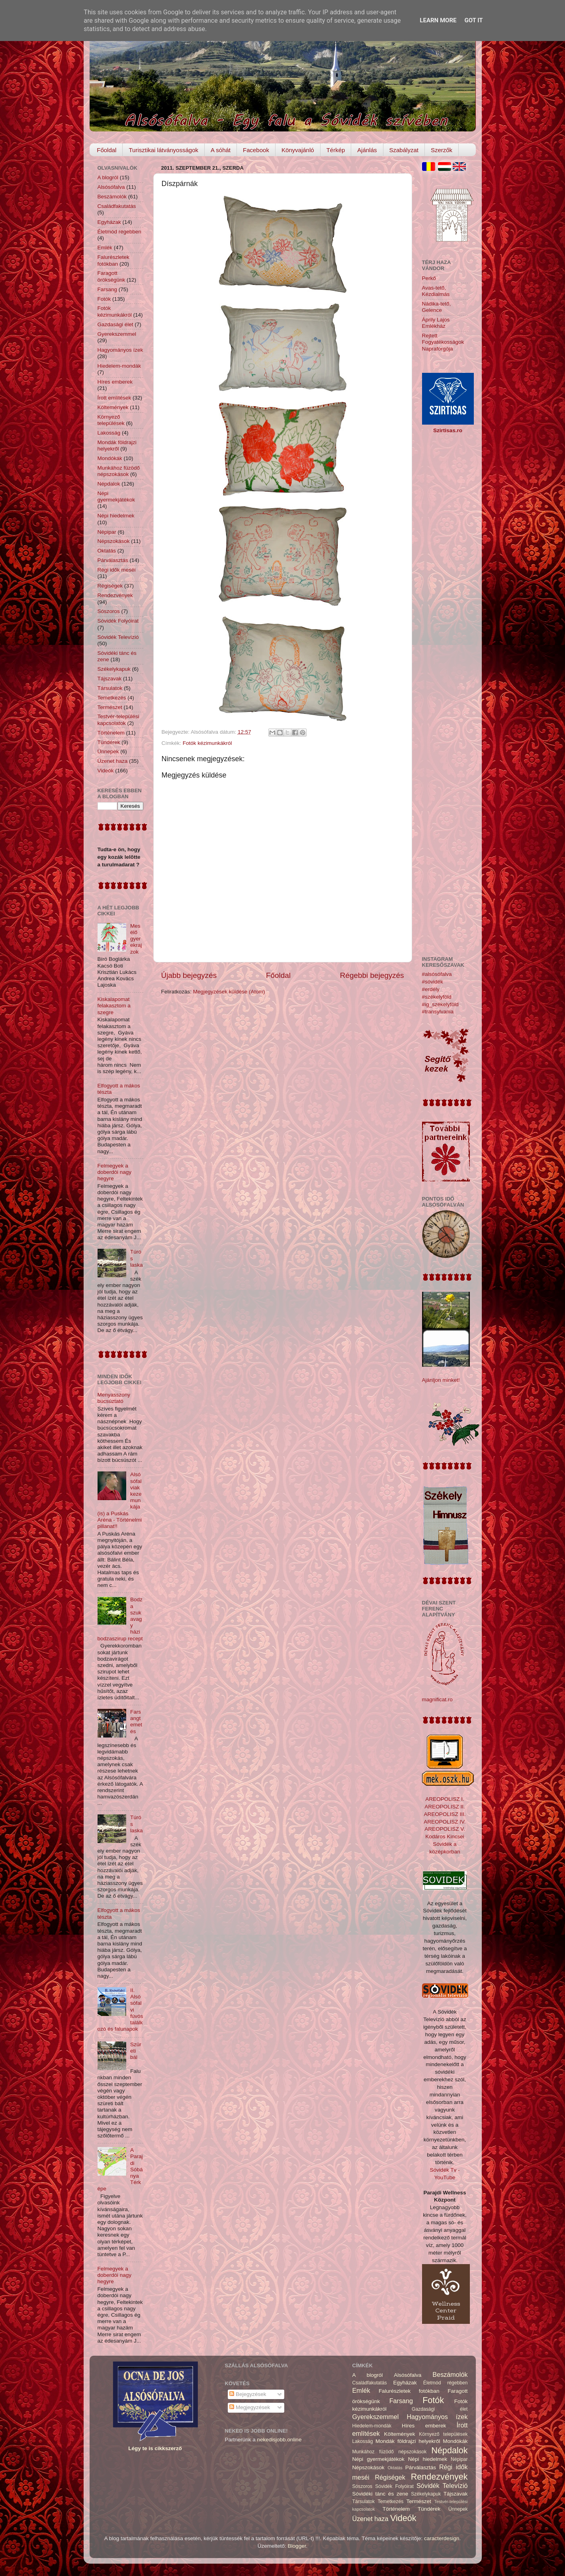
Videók (106, 771)
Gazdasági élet (115, 324)
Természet (110, 707)
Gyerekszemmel (117, 334)
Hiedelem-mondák (119, 366)
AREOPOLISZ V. (444, 1829)
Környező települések (111, 420)
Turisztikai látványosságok (163, 150)
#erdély (431, 989)
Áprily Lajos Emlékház (436, 323)
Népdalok (109, 484)
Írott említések (114, 398)
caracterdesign (441, 2538)
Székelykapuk (114, 669)
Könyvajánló (298, 150)
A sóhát (221, 150)
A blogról (108, 177)
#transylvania (438, 1012)
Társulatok (110, 688)
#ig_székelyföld (440, 1004)
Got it (473, 20)
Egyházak (109, 222)
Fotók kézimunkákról (207, 743)
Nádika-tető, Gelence (436, 307)
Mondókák (110, 458)
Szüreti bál (135, 2050)
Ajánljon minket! (441, 1380)
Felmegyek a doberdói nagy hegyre (115, 1172)
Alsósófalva (111, 187)
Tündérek (109, 742)
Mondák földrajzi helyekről (117, 445)
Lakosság (109, 433)
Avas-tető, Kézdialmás (436, 291)
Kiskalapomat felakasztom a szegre (114, 1005)
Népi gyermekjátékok (116, 496)
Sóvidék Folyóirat (118, 621)
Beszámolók (112, 197)
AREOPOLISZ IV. (444, 1822)
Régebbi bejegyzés (372, 975)
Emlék (105, 248)
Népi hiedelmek (116, 516)
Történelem (111, 733)
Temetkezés (112, 698)
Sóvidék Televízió (118, 637)
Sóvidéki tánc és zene (380, 2494)
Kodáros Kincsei (444, 1836)
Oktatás (107, 551)
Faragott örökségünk (111, 276)
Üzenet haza (113, 761)
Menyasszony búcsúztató (114, 1398)
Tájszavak (110, 679)
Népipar (107, 532)
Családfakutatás (117, 206)
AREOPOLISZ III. (444, 1814)
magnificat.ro (437, 1699)
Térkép (335, 150)
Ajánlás (367, 150)
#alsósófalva (437, 974)
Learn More (438, 20)
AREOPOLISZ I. (444, 1799)
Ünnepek (108, 751)
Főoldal (106, 150)
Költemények (113, 407)
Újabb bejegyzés (189, 975)
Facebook (256, 150)
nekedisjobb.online (279, 2440)
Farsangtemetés (136, 1721)
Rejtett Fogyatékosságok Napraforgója (443, 342)
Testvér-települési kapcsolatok (118, 719)
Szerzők (441, 150)
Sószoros (109, 611)
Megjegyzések (249, 2407)
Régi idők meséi (117, 570)
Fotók (104, 299)
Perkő (429, 278)
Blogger (297, 2546)
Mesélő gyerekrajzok (136, 939)
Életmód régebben (119, 232)
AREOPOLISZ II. (444, 1807)
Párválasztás (113, 560)
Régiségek (110, 586)
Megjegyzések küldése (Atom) (229, 992)
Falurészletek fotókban (113, 260)
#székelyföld (437, 997)
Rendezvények (115, 595)
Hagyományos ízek (120, 350)
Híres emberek (115, 382)
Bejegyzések (247, 2394)
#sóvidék (432, 982)
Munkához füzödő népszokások (119, 471)
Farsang (107, 289)
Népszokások (114, 541)
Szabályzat (403, 150)
